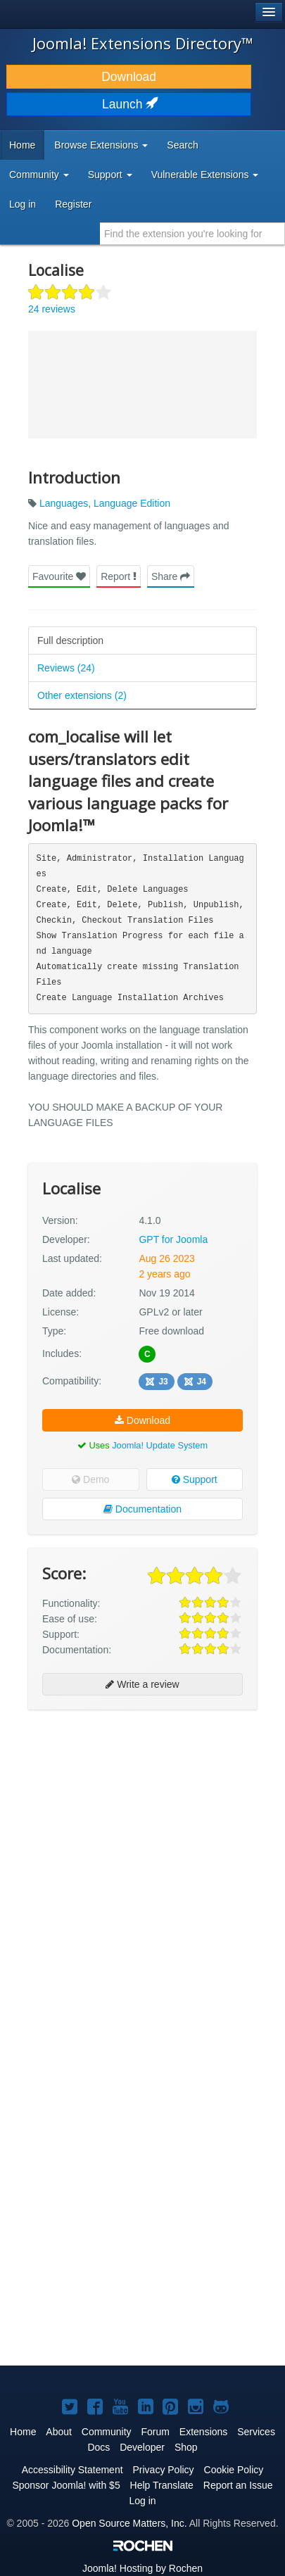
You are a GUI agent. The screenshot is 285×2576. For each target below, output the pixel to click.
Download (128, 77)
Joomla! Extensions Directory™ (142, 42)
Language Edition (132, 503)
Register (73, 204)
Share (170, 576)
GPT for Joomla (173, 1239)
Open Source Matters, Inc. (129, 2523)
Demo (90, 1479)
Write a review (142, 1684)
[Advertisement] (142, 1866)
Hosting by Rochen (142, 2568)
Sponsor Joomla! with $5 (66, 2485)
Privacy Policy (163, 2469)
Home (22, 145)
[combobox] (192, 233)
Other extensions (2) (82, 695)
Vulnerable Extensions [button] (205, 174)
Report (119, 576)
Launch (129, 104)
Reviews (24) (66, 668)
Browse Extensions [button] (101, 145)
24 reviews (51, 309)
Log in (22, 204)
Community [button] (39, 174)
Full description (70, 640)
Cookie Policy (234, 2469)
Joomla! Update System (160, 1445)
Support (194, 1479)
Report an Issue (238, 2485)
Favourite (59, 576)
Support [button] (110, 174)
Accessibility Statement (72, 2469)
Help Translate (162, 2485)
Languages (63, 503)
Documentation (142, 1509)
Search (182, 145)
